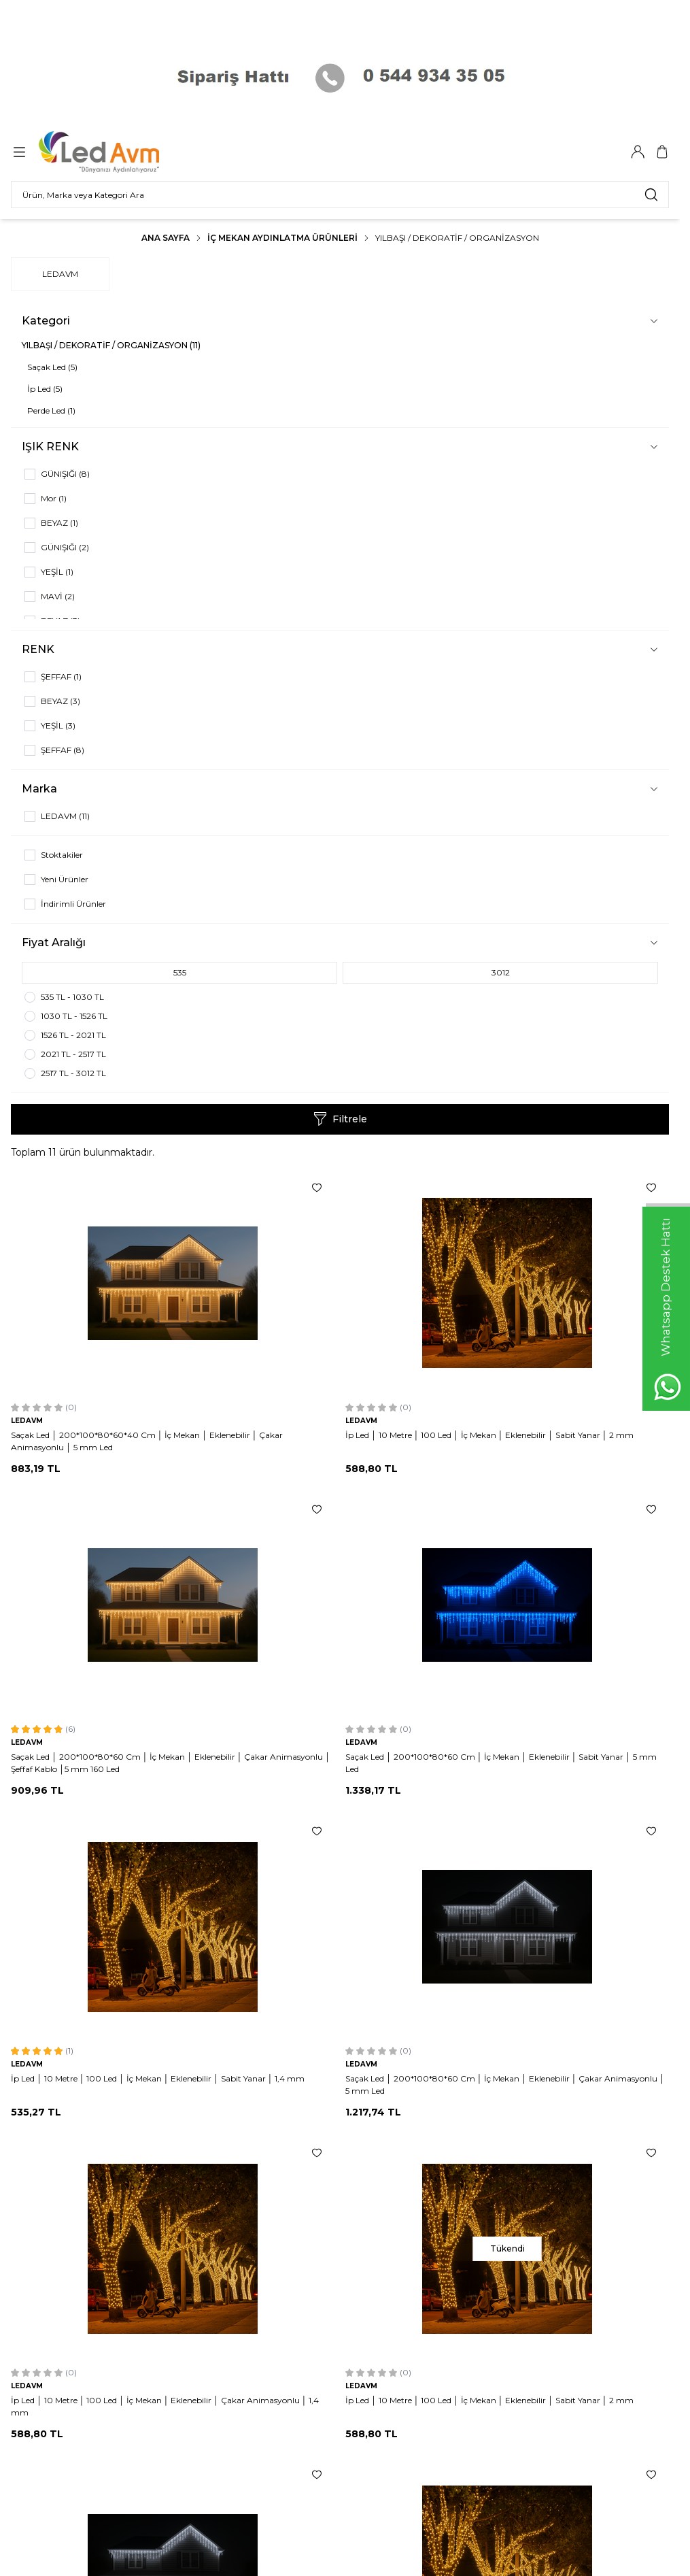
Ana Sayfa (165, 238)
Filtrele (340, 1119)
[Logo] (108, 152)
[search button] (651, 194)
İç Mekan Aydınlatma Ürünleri (282, 238)
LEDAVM (60, 274)
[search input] (340, 194)
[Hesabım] (637, 151)
